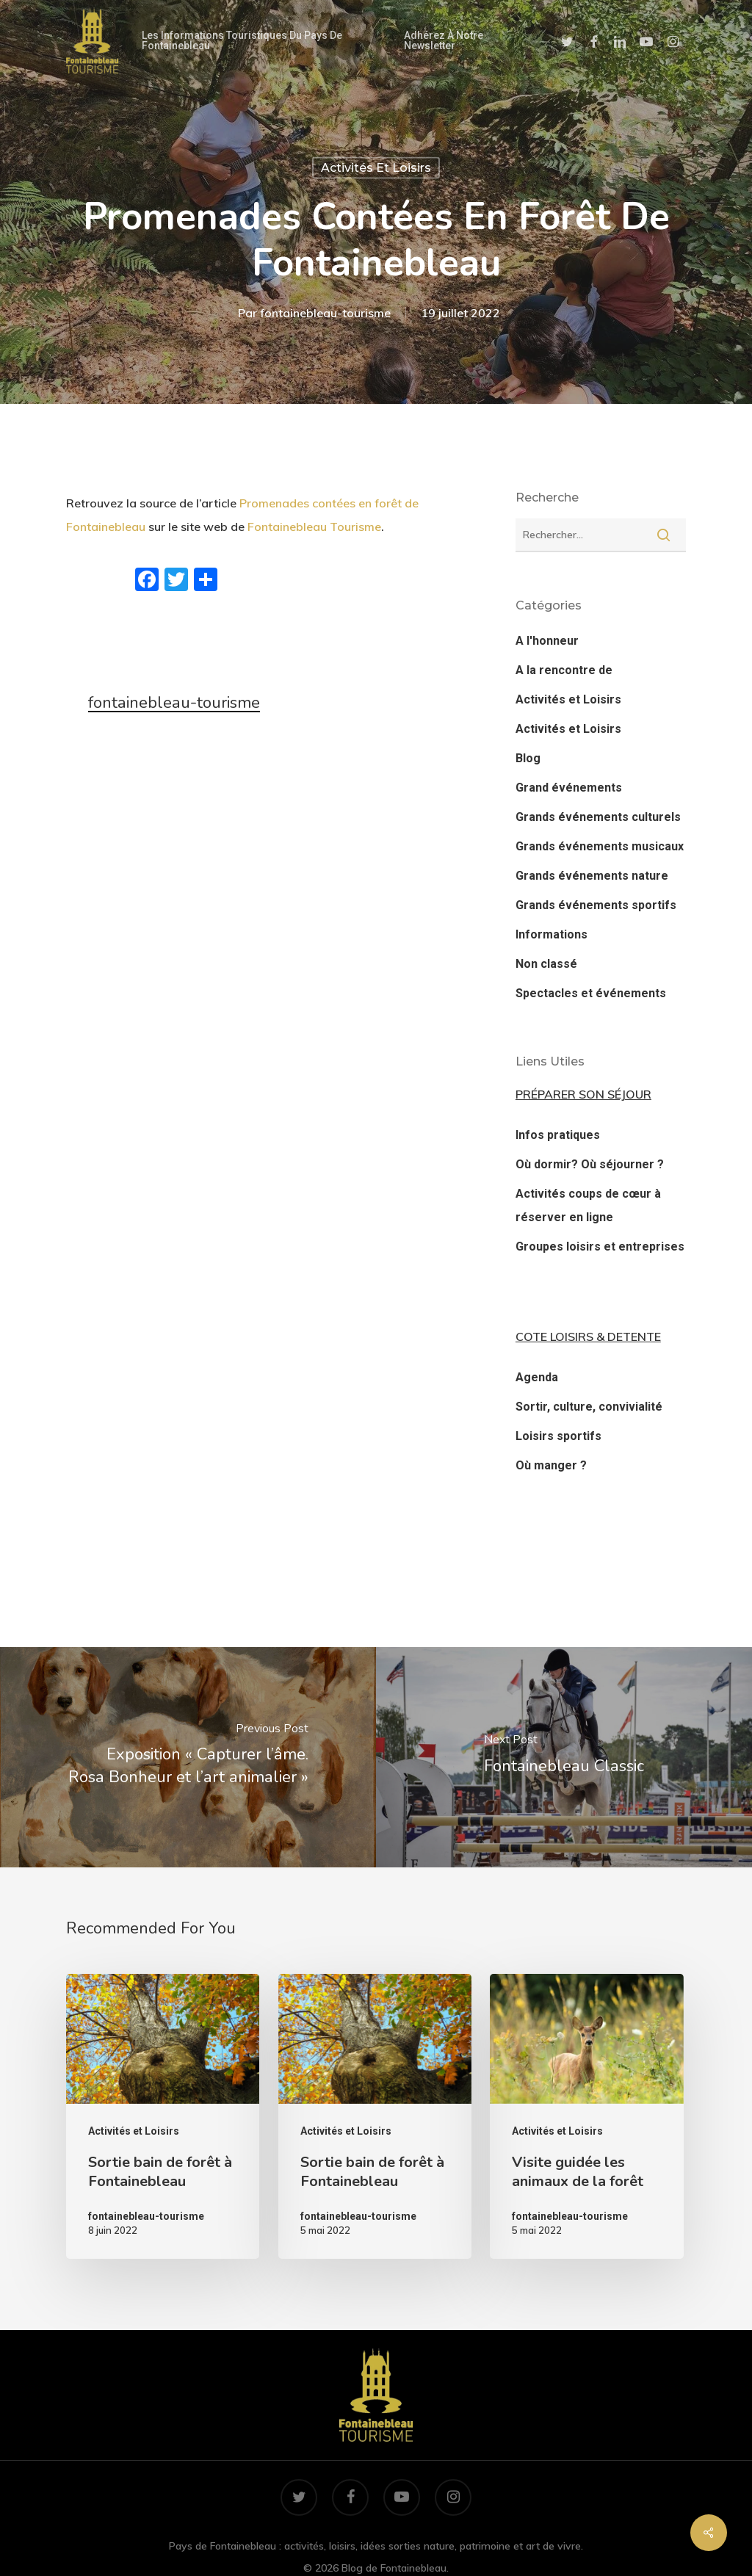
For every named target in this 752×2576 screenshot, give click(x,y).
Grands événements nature (592, 876)
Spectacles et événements (591, 993)
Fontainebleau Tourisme (314, 526)
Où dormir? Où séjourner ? (590, 1164)
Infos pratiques (558, 1135)
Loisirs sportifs (558, 1436)
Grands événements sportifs (596, 905)
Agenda (537, 1377)
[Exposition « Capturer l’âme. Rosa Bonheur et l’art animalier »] (188, 1757)
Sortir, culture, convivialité (589, 1407)
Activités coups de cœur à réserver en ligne (588, 1205)
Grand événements (569, 788)
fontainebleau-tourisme (325, 312)
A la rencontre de (564, 670)
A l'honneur (547, 641)
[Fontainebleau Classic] (564, 1757)
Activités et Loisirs (376, 168)
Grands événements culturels (598, 817)
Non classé (546, 964)
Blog (528, 758)
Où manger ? (551, 1465)
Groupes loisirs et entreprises (600, 1246)
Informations (552, 934)
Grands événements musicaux (600, 846)
